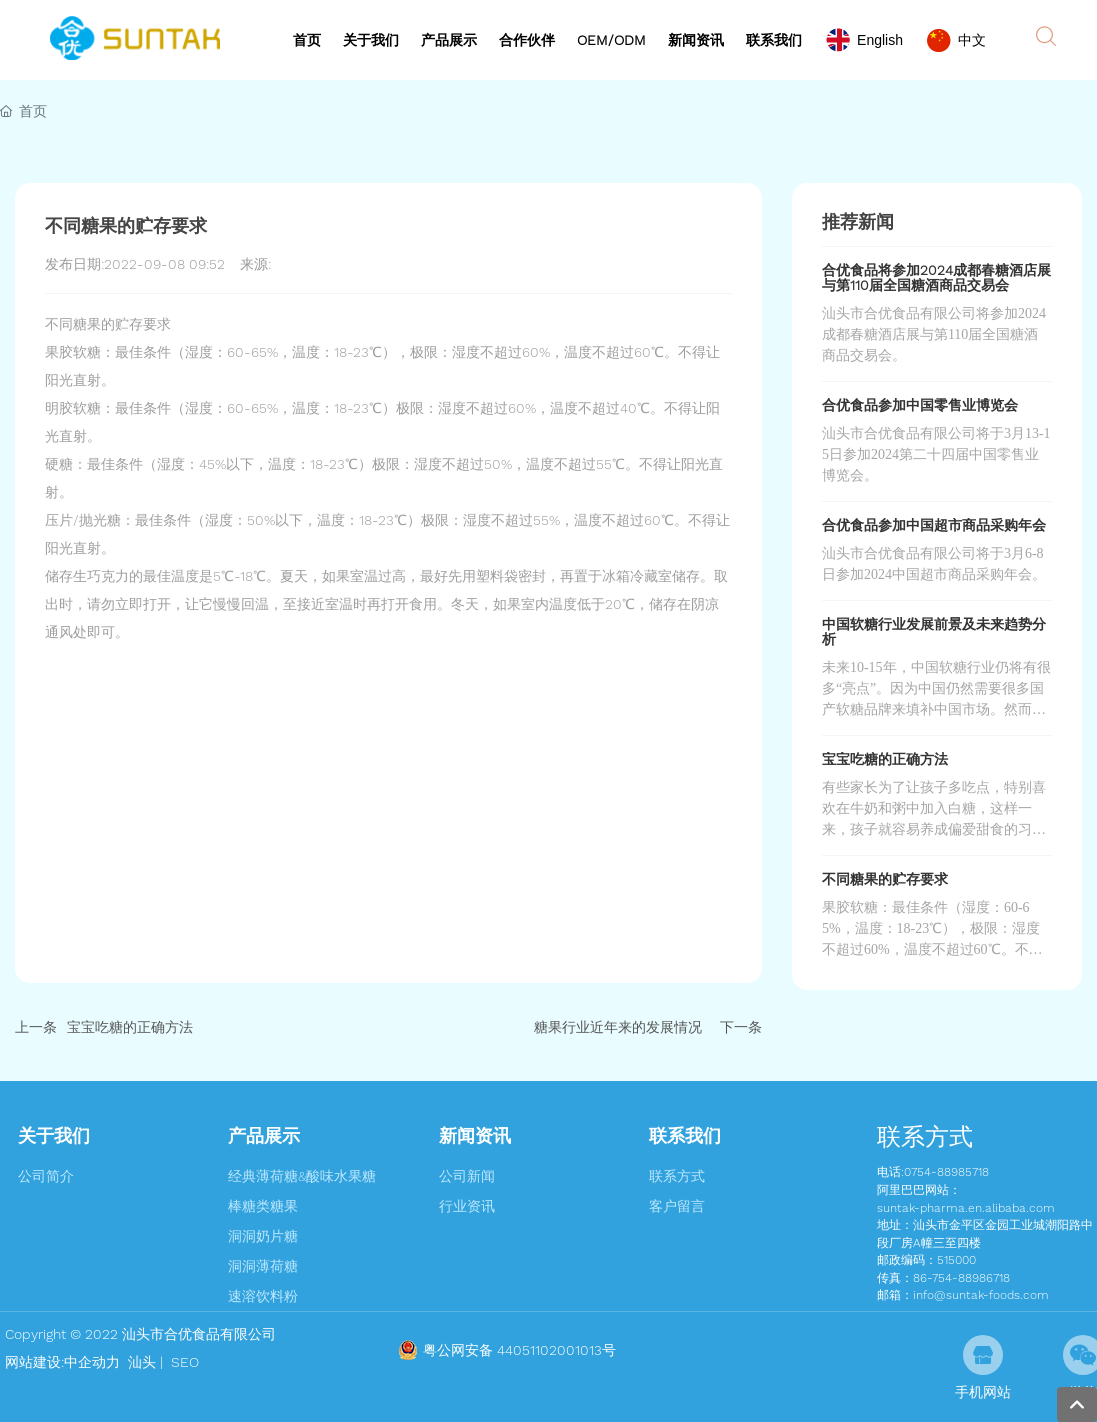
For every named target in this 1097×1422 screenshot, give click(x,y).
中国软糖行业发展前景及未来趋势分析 (934, 631)
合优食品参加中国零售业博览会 (920, 405)
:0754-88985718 (945, 1172)
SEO (183, 1362)
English (880, 40)
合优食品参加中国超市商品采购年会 (934, 525)
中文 (972, 40)
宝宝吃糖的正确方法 (130, 1027)
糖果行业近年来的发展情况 (618, 1027)
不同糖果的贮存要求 (885, 879)
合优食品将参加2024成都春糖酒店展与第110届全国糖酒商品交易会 (936, 277)
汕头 (142, 1362)
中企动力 (92, 1362)
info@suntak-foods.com (981, 1295)
